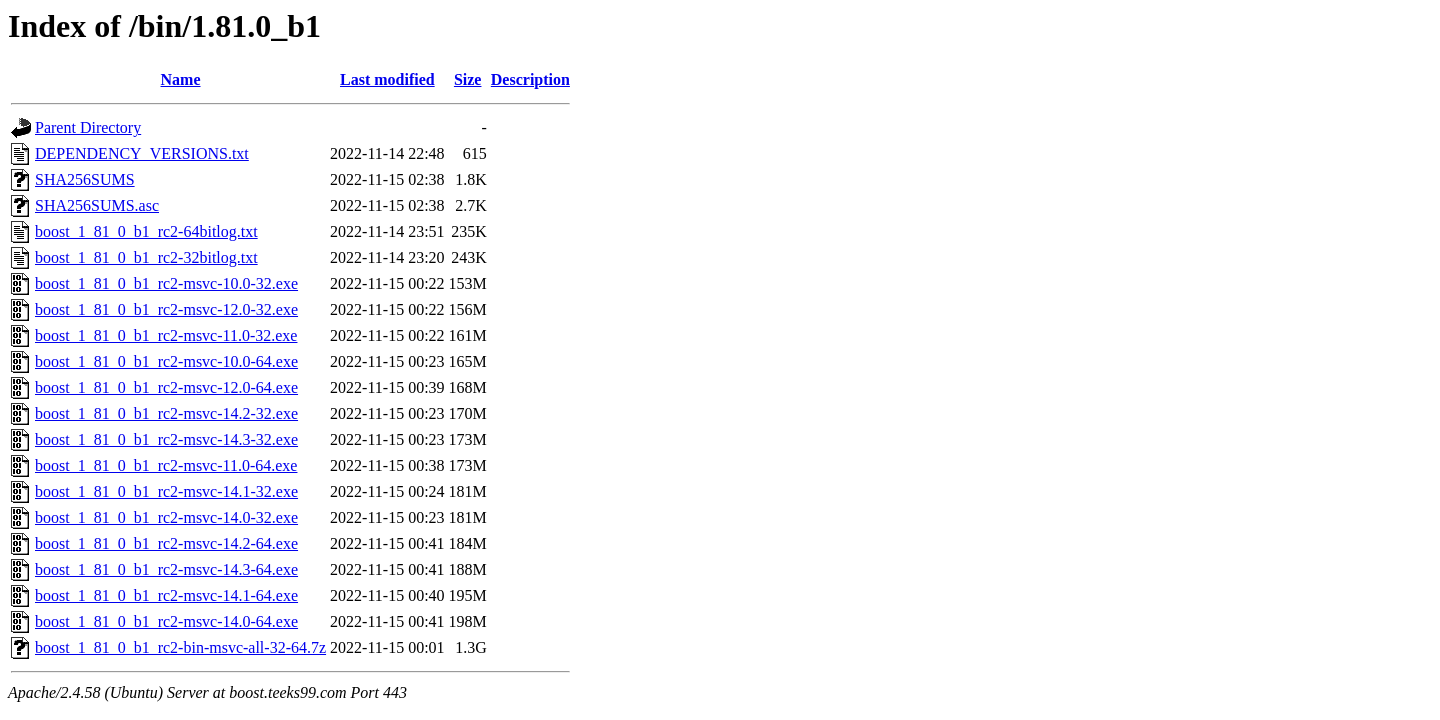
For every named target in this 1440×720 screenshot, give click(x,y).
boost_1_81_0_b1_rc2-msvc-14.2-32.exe (166, 413)
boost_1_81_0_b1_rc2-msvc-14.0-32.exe (166, 517)
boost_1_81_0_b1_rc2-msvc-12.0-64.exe (166, 387)
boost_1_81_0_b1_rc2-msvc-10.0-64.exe (166, 361)
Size (468, 79)
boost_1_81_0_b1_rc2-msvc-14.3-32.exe (166, 439)
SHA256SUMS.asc (97, 205)
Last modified (387, 79)
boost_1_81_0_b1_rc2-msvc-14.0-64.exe (166, 621)
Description (530, 79)
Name (181, 79)
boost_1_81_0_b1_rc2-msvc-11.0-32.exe (166, 335)
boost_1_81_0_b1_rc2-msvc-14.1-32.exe (166, 491)
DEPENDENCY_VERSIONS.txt (142, 153)
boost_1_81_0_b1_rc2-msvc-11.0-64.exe (166, 465)
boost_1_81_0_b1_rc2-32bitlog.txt (146, 257)
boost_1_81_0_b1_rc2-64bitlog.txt (146, 231)
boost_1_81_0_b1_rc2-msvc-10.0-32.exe (166, 283)
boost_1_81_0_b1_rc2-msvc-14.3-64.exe (166, 569)
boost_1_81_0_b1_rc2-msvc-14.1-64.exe (166, 595)
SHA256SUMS (85, 179)
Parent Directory (88, 127)
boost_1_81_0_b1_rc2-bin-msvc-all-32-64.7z (180, 647)
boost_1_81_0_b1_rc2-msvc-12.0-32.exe (166, 309)
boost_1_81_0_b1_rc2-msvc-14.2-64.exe (166, 543)
